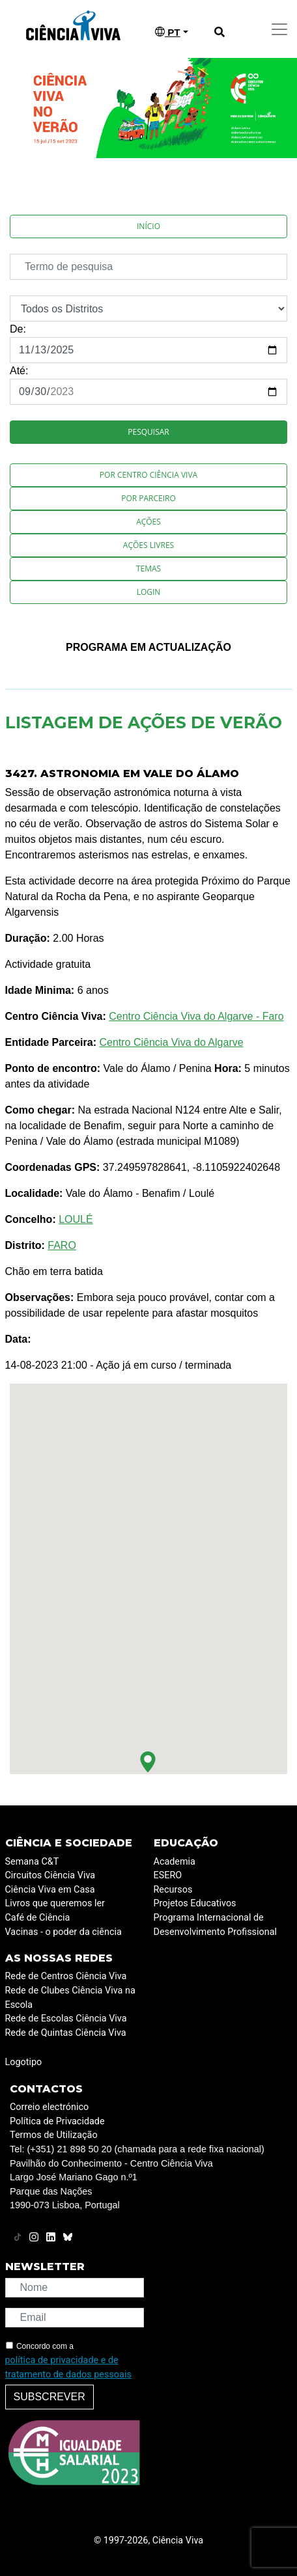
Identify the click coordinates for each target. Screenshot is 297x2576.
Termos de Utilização (54, 2135)
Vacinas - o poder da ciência (63, 1932)
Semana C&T (32, 1861)
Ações (148, 521)
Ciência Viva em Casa (50, 1889)
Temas (148, 568)
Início (148, 226)
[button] (147, 1761)
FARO (62, 1245)
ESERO (168, 1875)
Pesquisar (148, 431)
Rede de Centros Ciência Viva (66, 1976)
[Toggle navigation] (279, 29)
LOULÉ (75, 1219)
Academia (174, 1861)
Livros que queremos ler (55, 1903)
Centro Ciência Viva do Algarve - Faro (196, 1016)
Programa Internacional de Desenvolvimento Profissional (215, 1925)
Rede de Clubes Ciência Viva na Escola (70, 1997)
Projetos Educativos (195, 1903)
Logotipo (23, 2062)
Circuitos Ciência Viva (50, 1875)
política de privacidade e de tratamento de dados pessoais (68, 2367)
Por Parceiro (148, 498)
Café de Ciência (37, 1917)
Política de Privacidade (57, 2121)
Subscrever (49, 2396)
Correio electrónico (49, 2107)
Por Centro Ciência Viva (148, 474)
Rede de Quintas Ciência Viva (65, 2032)
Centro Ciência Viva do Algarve (171, 1042)
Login (149, 591)
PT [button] (167, 32)
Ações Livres (148, 545)
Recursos (173, 1889)
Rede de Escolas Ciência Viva (66, 2018)
